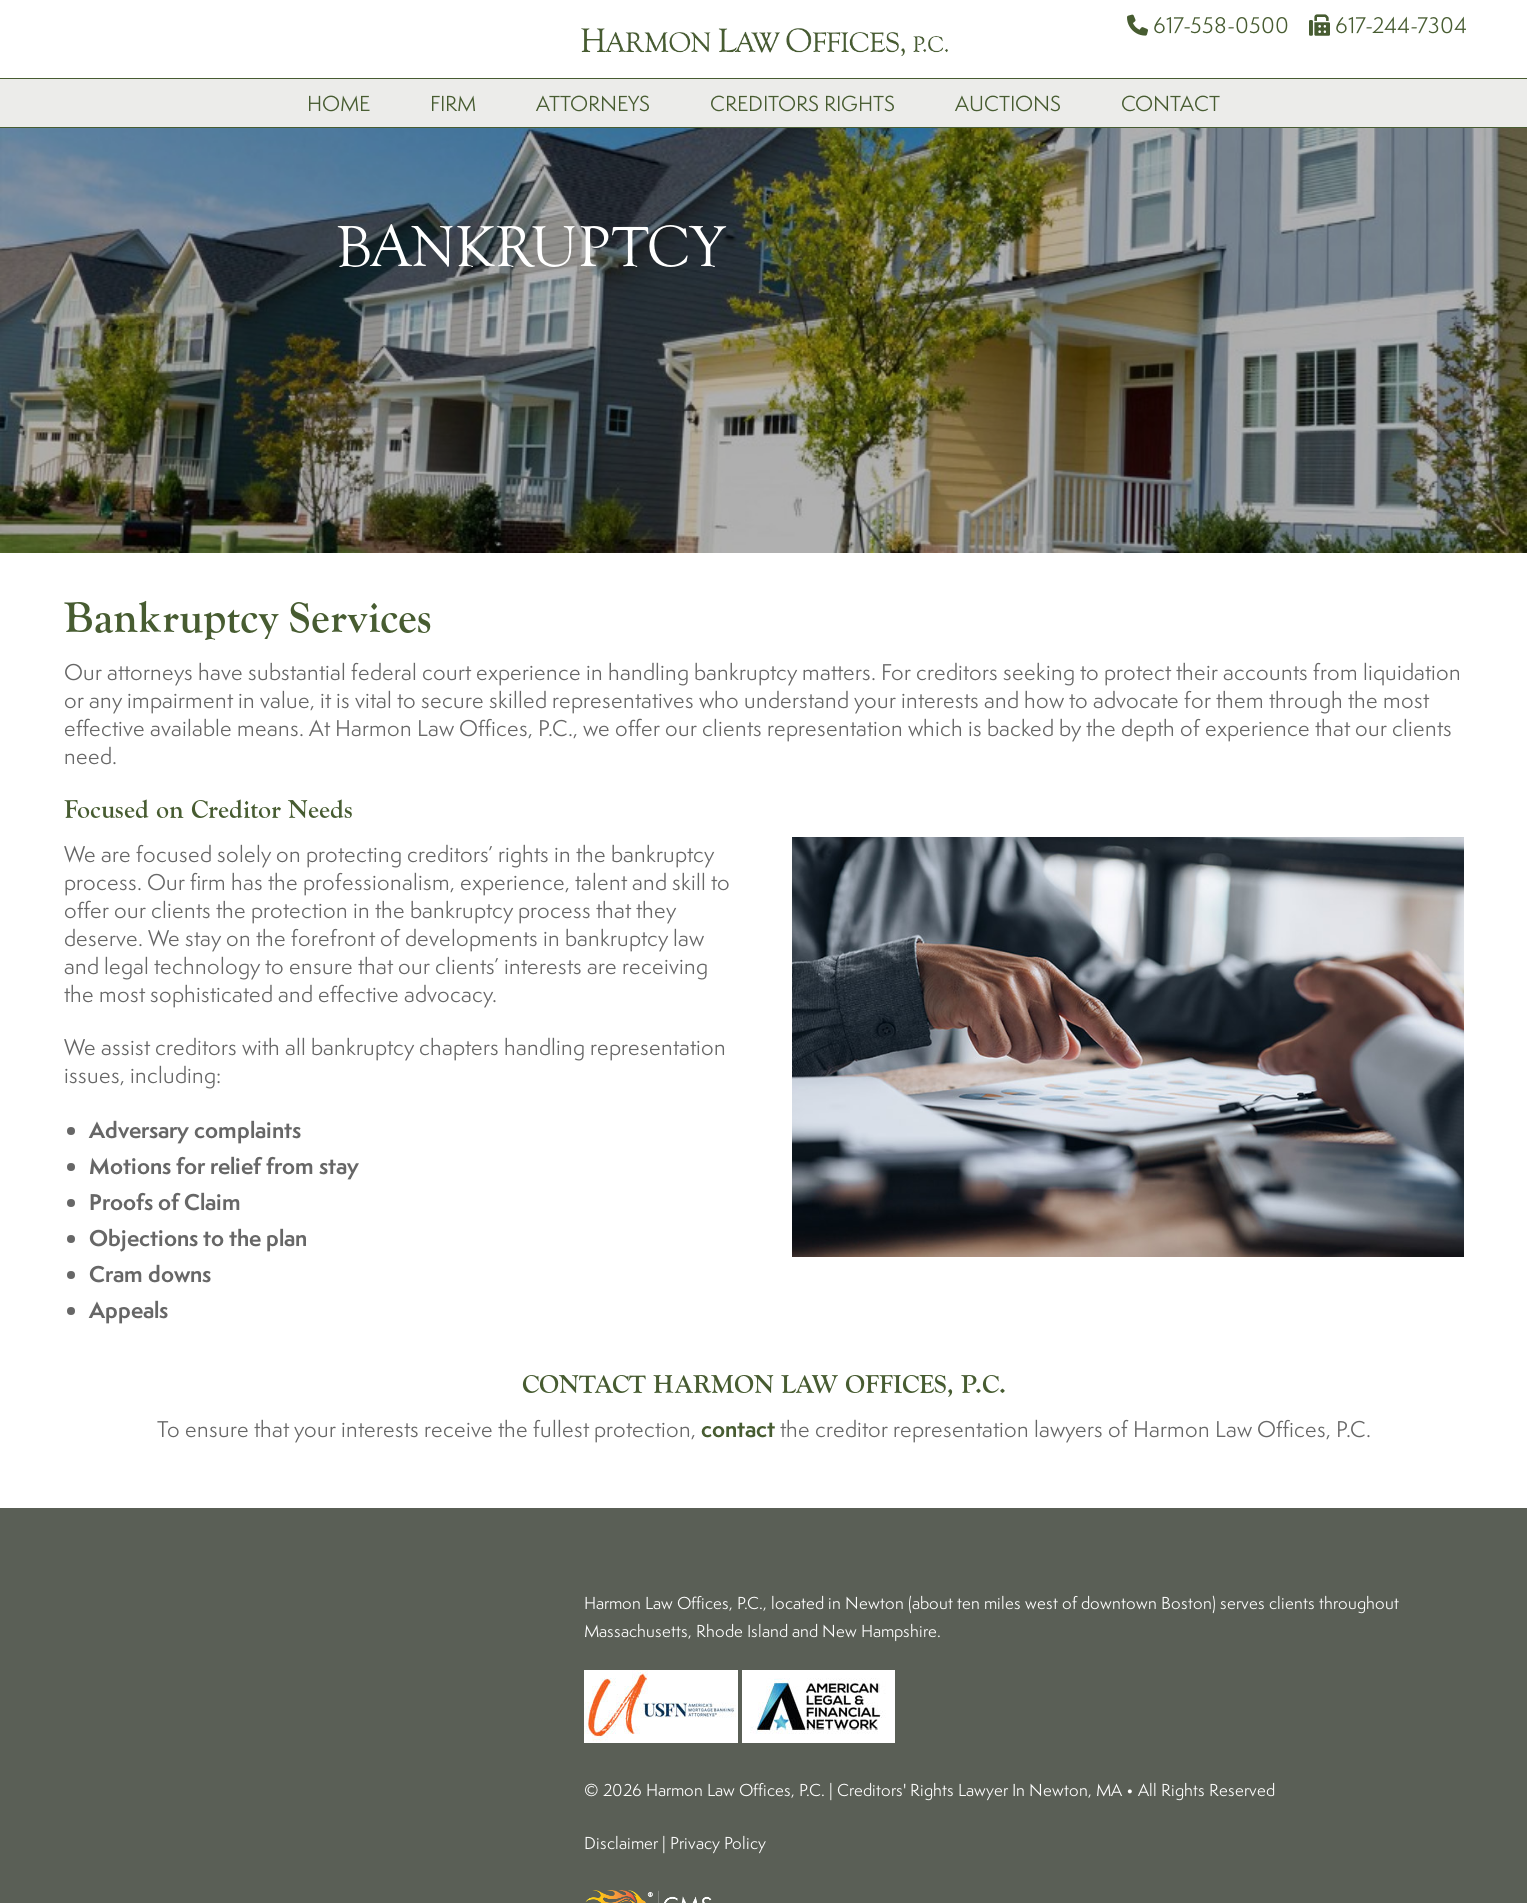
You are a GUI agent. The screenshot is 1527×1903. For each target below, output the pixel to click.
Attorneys (593, 103)
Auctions (1008, 103)
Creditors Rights (802, 103)
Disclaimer (621, 1843)
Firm (453, 103)
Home (338, 103)
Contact (1170, 103)
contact (738, 1428)
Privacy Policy (718, 1843)
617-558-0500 (1208, 24)
